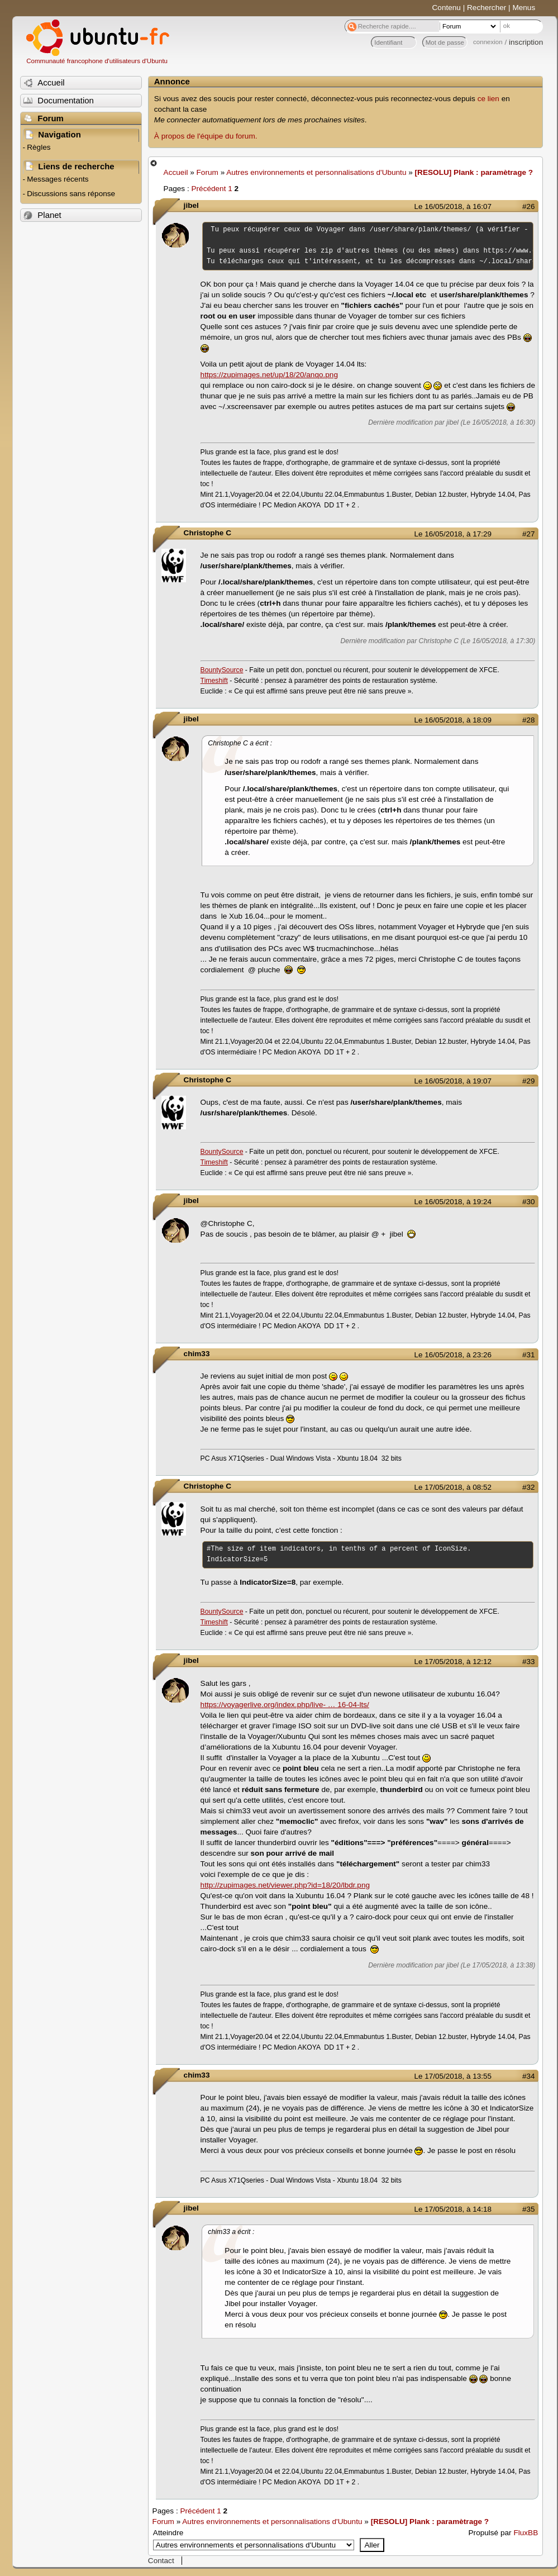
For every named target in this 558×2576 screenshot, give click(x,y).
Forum (207, 172)
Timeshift (214, 681)
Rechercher (486, 7)
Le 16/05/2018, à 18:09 (453, 720)
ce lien (488, 98)
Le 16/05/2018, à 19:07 (453, 1081)
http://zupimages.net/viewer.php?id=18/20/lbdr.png (285, 1885)
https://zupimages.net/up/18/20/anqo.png (269, 374)
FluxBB (525, 2533)
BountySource (222, 670)
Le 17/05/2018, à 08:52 (453, 1487)
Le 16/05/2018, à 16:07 (453, 206)
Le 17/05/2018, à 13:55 (453, 2076)
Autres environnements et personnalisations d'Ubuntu (316, 172)
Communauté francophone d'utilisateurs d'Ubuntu (97, 61)
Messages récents (57, 179)
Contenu (446, 7)
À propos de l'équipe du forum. (205, 136)
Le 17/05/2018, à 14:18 (453, 2209)
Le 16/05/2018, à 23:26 (453, 1355)
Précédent (208, 188)
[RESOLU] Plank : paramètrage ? (474, 172)
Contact (161, 2560)
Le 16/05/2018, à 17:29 (453, 534)
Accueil (176, 172)
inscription (526, 42)
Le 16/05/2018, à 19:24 (453, 1201)
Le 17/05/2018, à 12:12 (453, 1661)
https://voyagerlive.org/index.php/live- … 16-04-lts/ (285, 1704)
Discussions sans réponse (71, 193)
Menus (523, 7)
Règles (38, 147)
